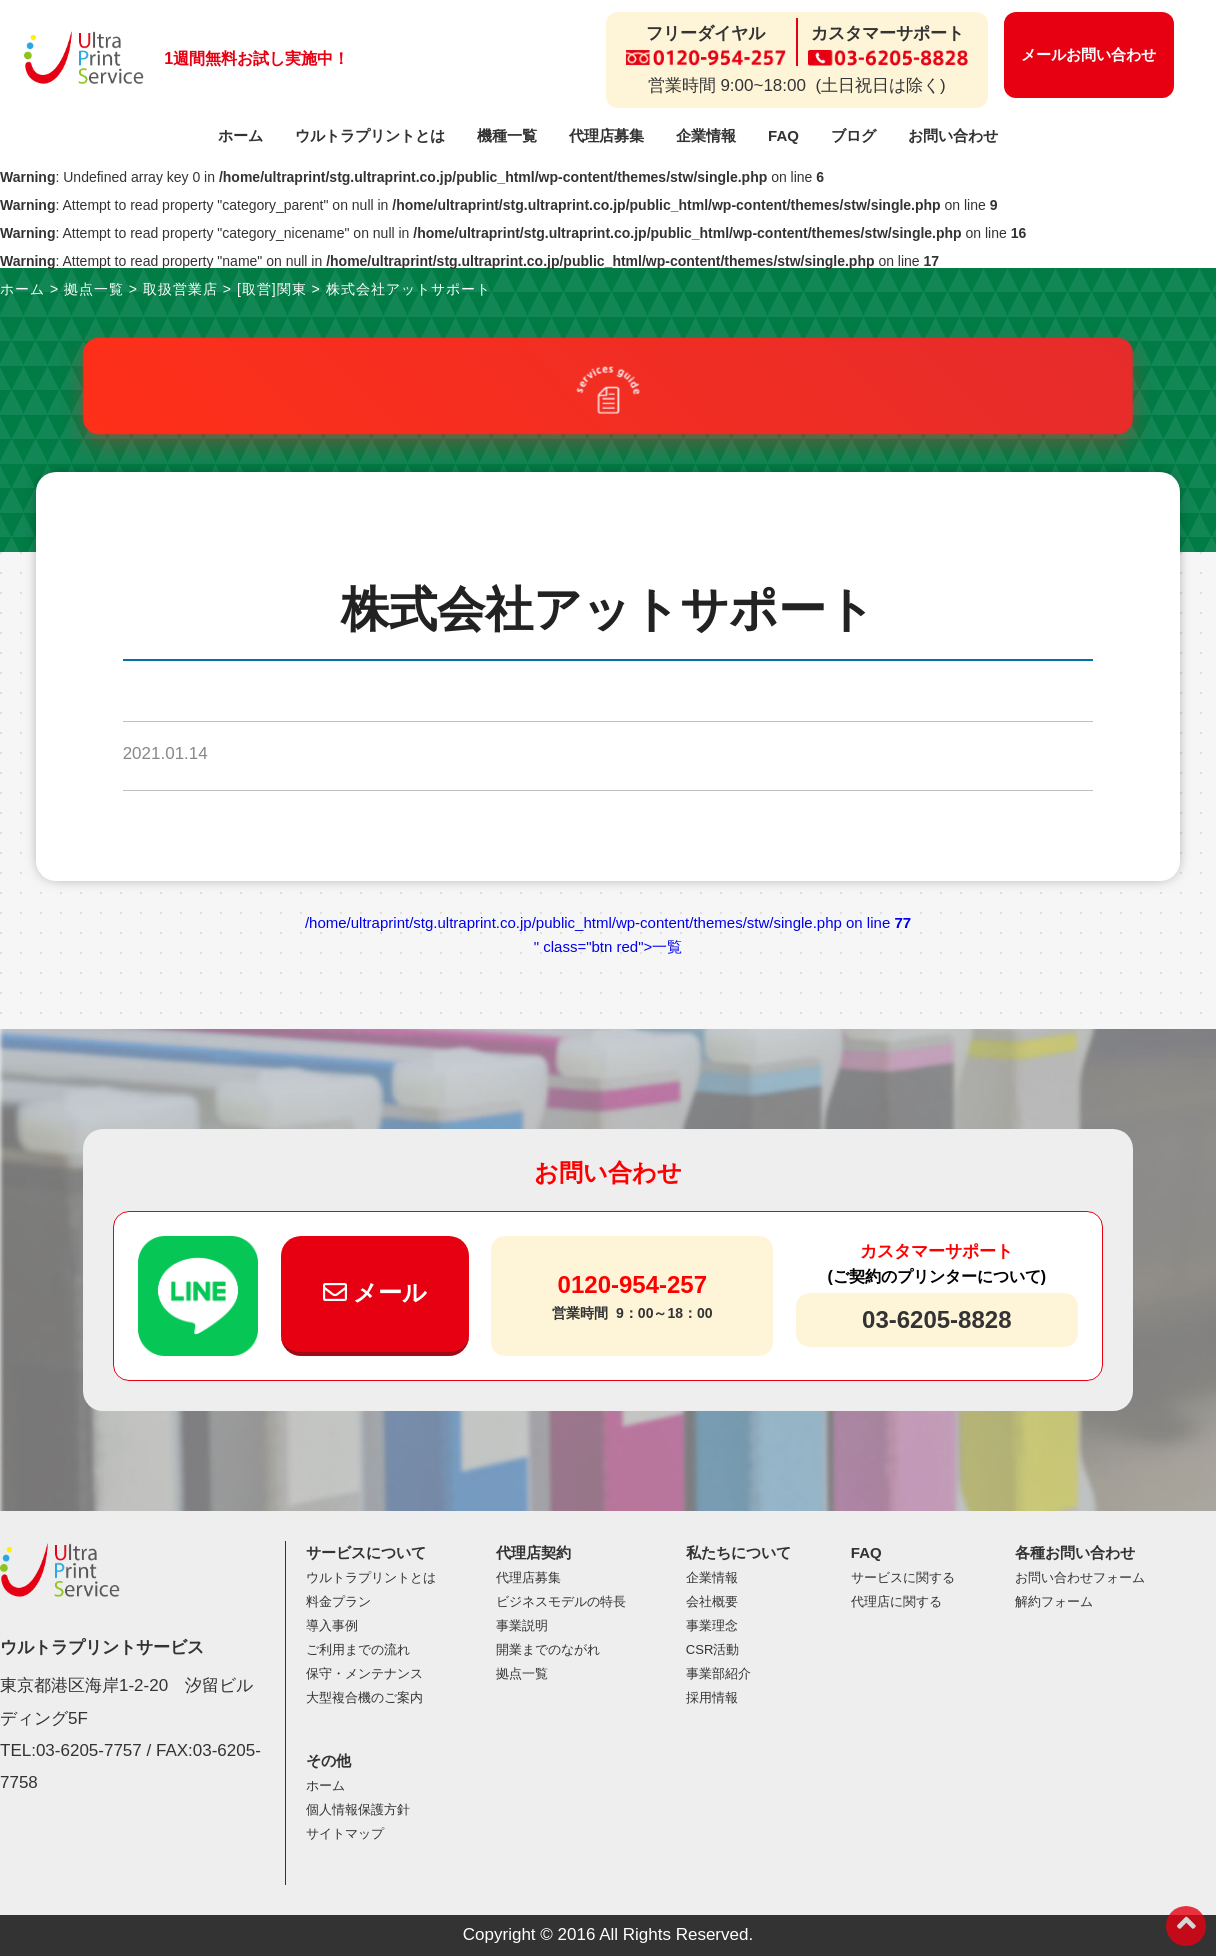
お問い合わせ (953, 135)
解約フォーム (1054, 1601)
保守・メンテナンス (364, 1673)
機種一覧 (507, 135)
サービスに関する (903, 1577)
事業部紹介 (718, 1673)
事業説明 (522, 1625)
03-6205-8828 (936, 1319)
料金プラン (338, 1601)
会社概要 (712, 1601)
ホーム (240, 135)
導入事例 (332, 1625)
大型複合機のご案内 (364, 1697)
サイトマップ (345, 1833)
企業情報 (706, 135)
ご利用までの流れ (358, 1649)
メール (375, 1292)
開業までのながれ (548, 1649)
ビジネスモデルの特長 (561, 1601)
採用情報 (712, 1697)
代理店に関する (896, 1601)
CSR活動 (712, 1649)
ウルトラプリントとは (370, 135)
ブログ (853, 135)
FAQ (783, 135)
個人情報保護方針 (358, 1809)
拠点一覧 (522, 1673)
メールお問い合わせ (1088, 54)
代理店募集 (606, 135)
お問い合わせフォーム (1080, 1577)
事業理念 (712, 1625)
